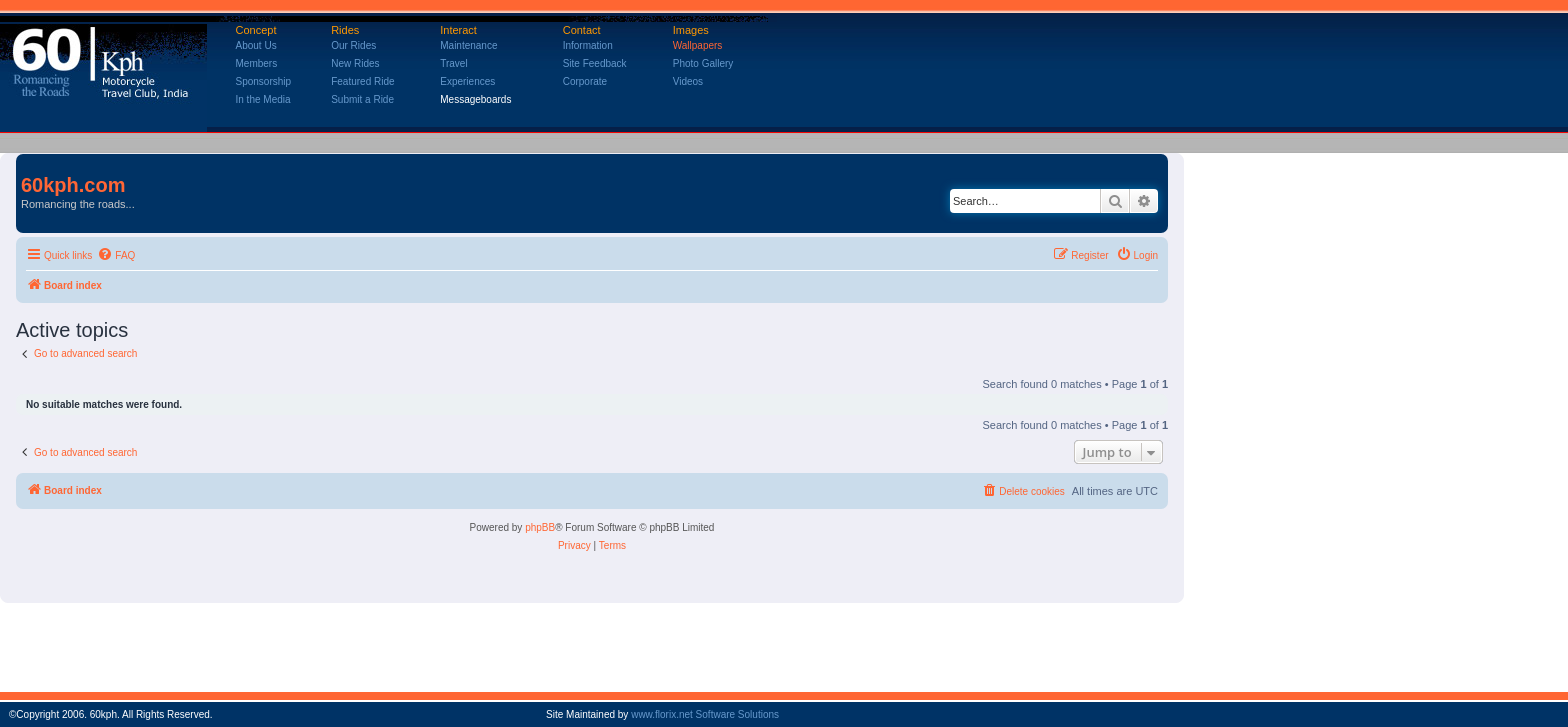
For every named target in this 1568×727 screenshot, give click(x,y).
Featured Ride (362, 81)
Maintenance (468, 45)
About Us (256, 45)
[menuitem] (116, 256)
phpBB (540, 527)
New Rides (355, 63)
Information (588, 45)
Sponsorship (264, 81)
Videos (688, 81)
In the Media (263, 99)
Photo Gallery (703, 63)
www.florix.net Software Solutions (705, 714)
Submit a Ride (362, 99)
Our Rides (353, 45)
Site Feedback (595, 63)
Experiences (467, 81)
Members (257, 63)
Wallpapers (698, 45)
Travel (453, 63)
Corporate (585, 81)
